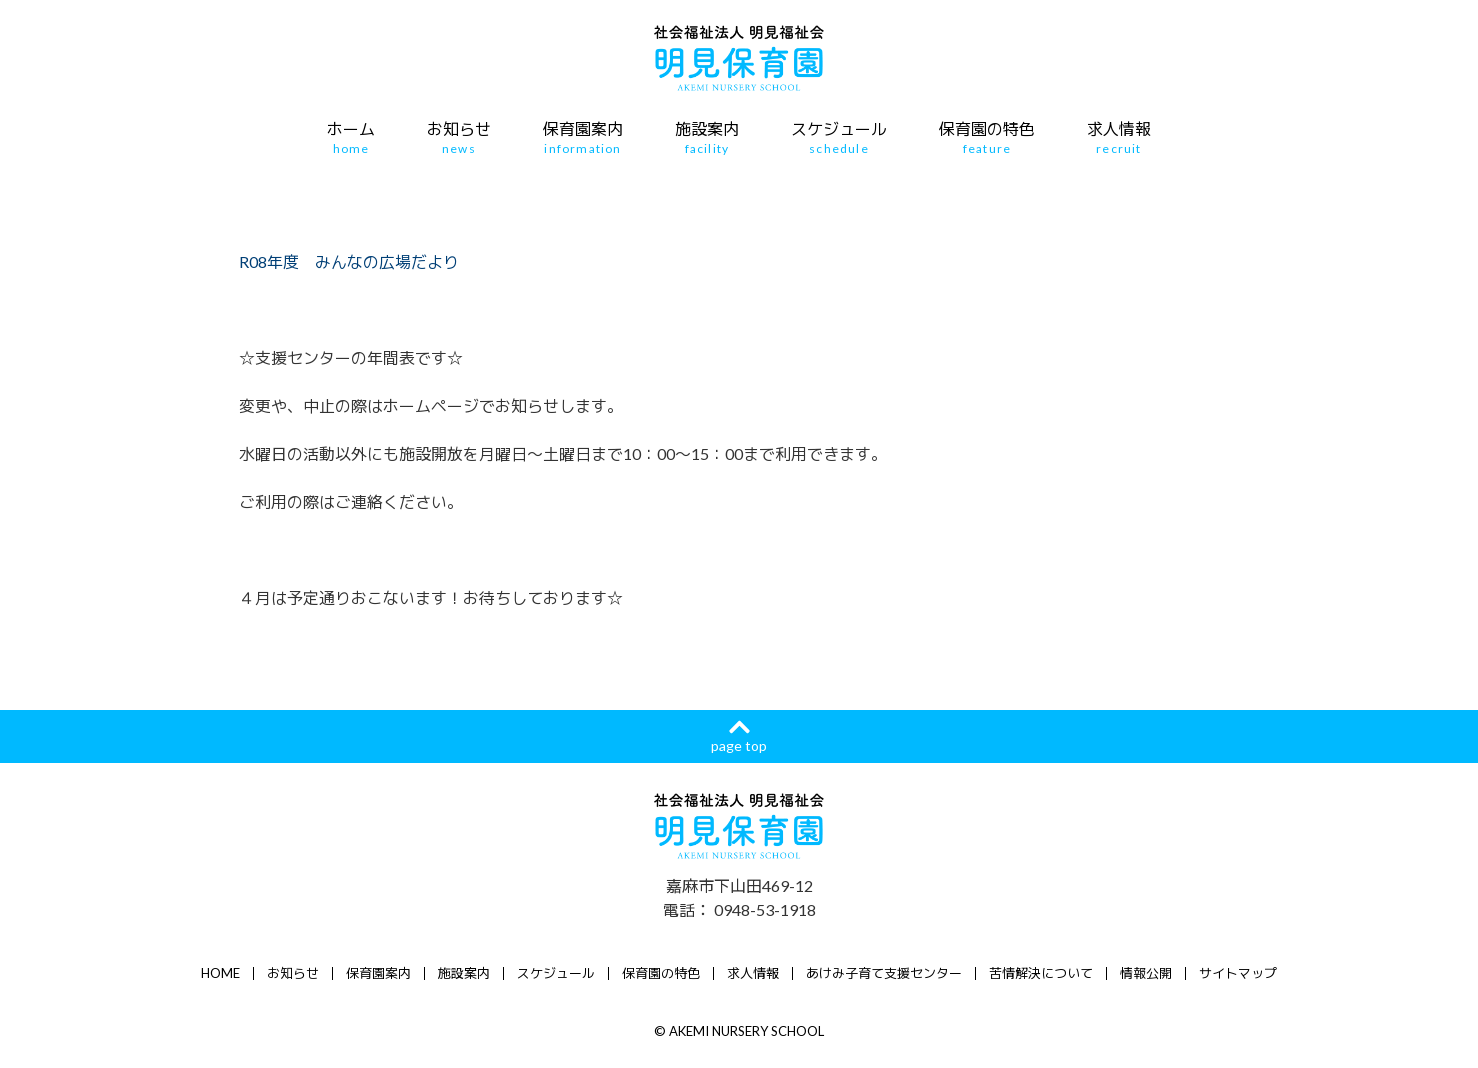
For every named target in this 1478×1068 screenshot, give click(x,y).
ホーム (351, 138)
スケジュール (839, 138)
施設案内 (707, 138)
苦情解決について (1041, 973)
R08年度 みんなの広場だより (349, 261)
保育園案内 (583, 138)
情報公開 (1146, 973)
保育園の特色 (987, 138)
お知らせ (459, 138)
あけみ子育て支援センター (884, 973)
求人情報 (1119, 138)
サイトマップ (1238, 973)
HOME (220, 973)
